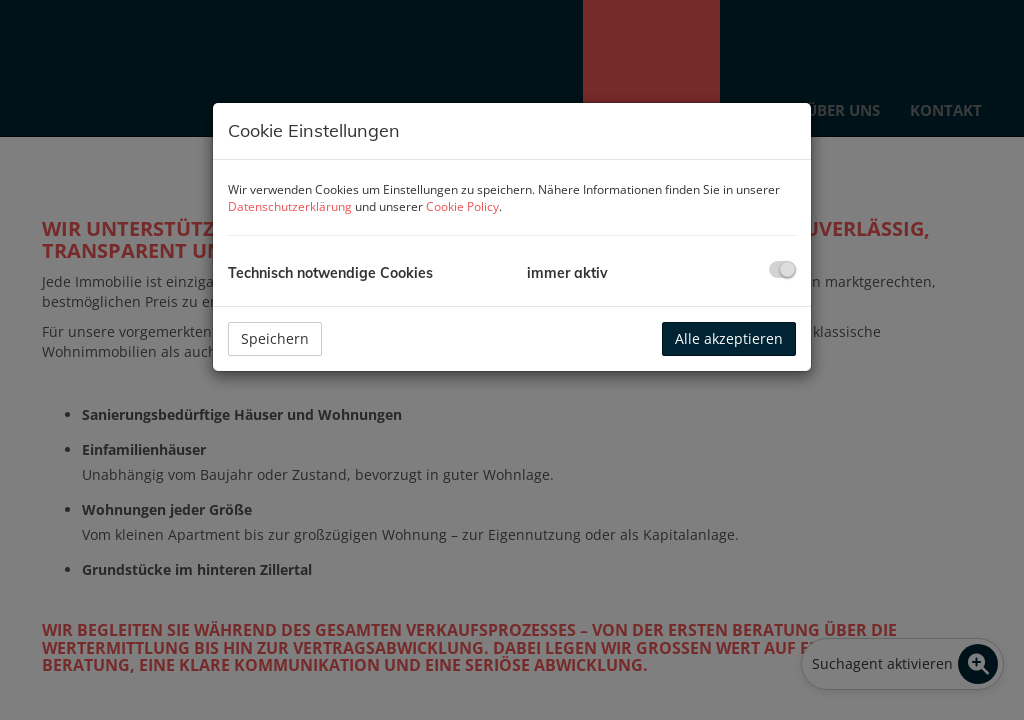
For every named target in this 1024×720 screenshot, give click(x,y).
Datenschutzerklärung (290, 206)
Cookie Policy (462, 206)
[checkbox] (782, 269)
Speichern (275, 338)
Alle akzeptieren (729, 338)
